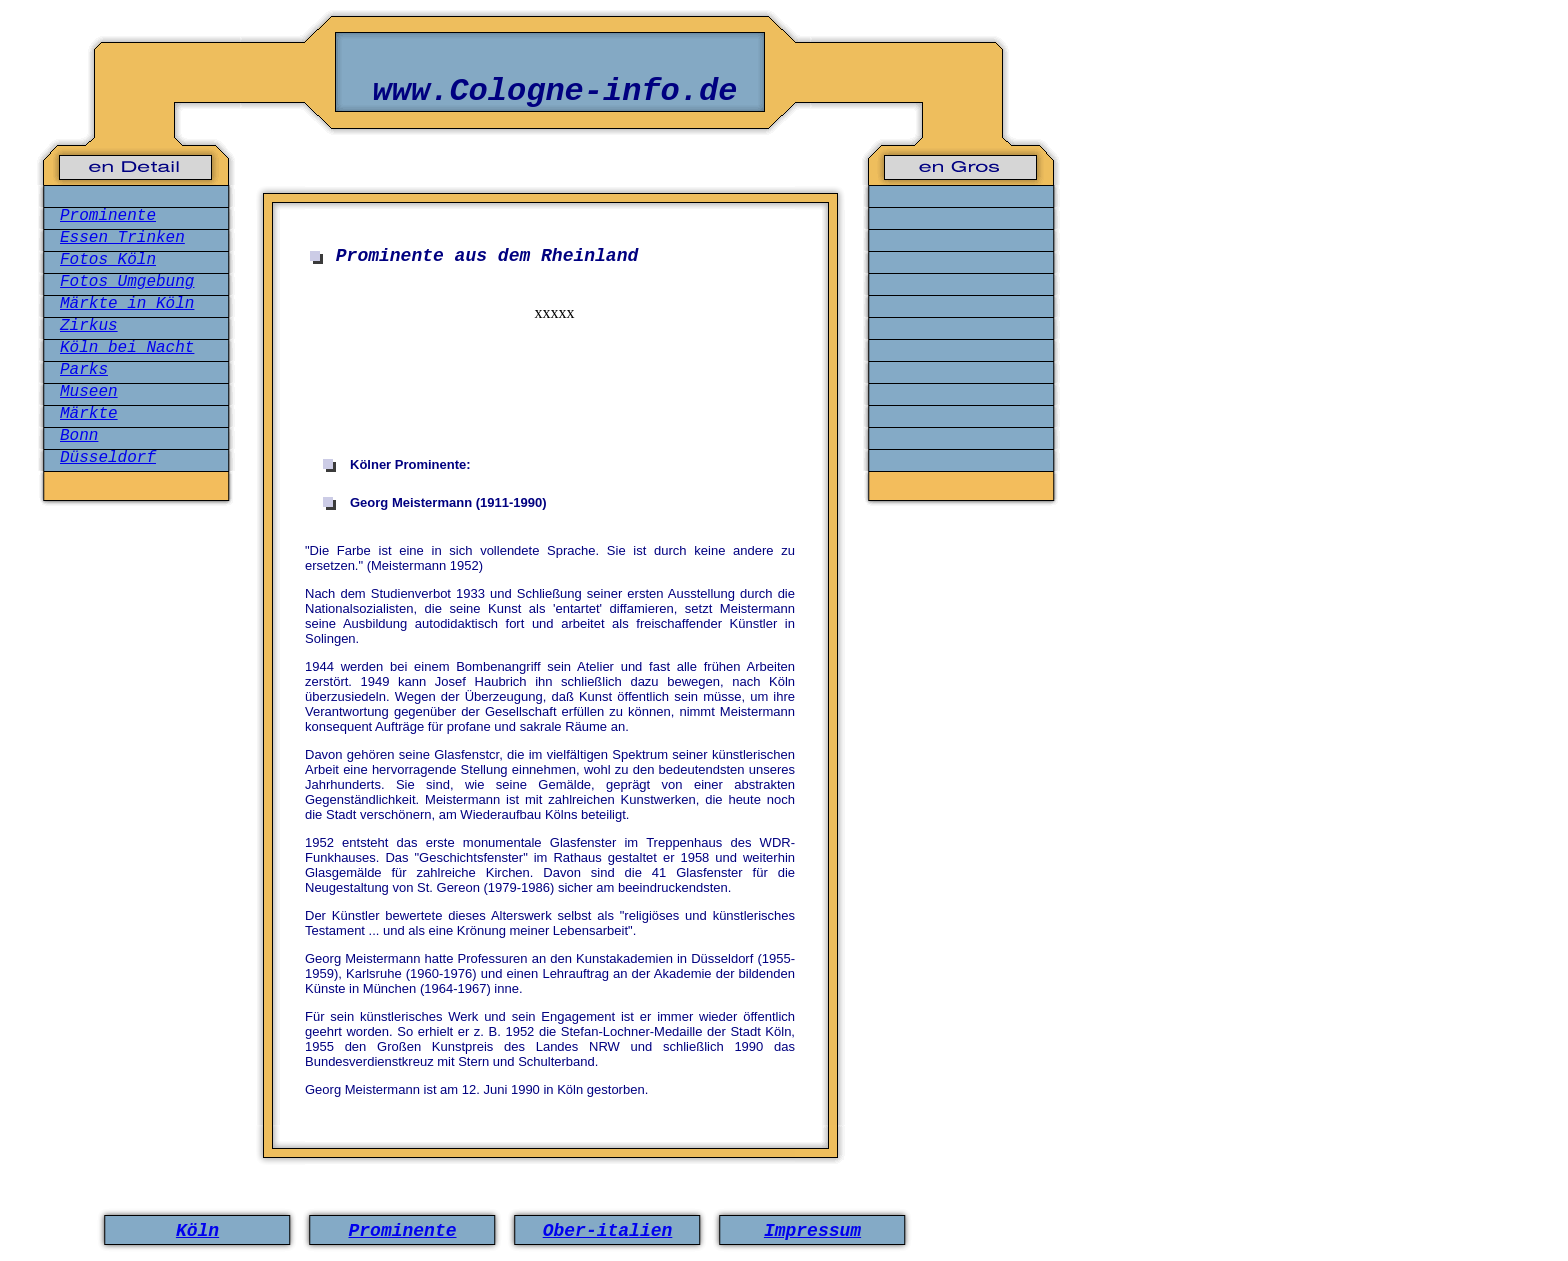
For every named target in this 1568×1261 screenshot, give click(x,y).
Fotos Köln (108, 260)
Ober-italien (608, 1231)
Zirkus (89, 326)
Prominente (108, 216)
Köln (197, 1231)
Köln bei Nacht (127, 348)
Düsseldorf (108, 458)
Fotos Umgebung (127, 282)
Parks (84, 370)
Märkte (89, 414)
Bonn (79, 436)
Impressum (812, 1231)
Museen (89, 392)
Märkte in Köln (127, 304)
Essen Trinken (122, 238)
